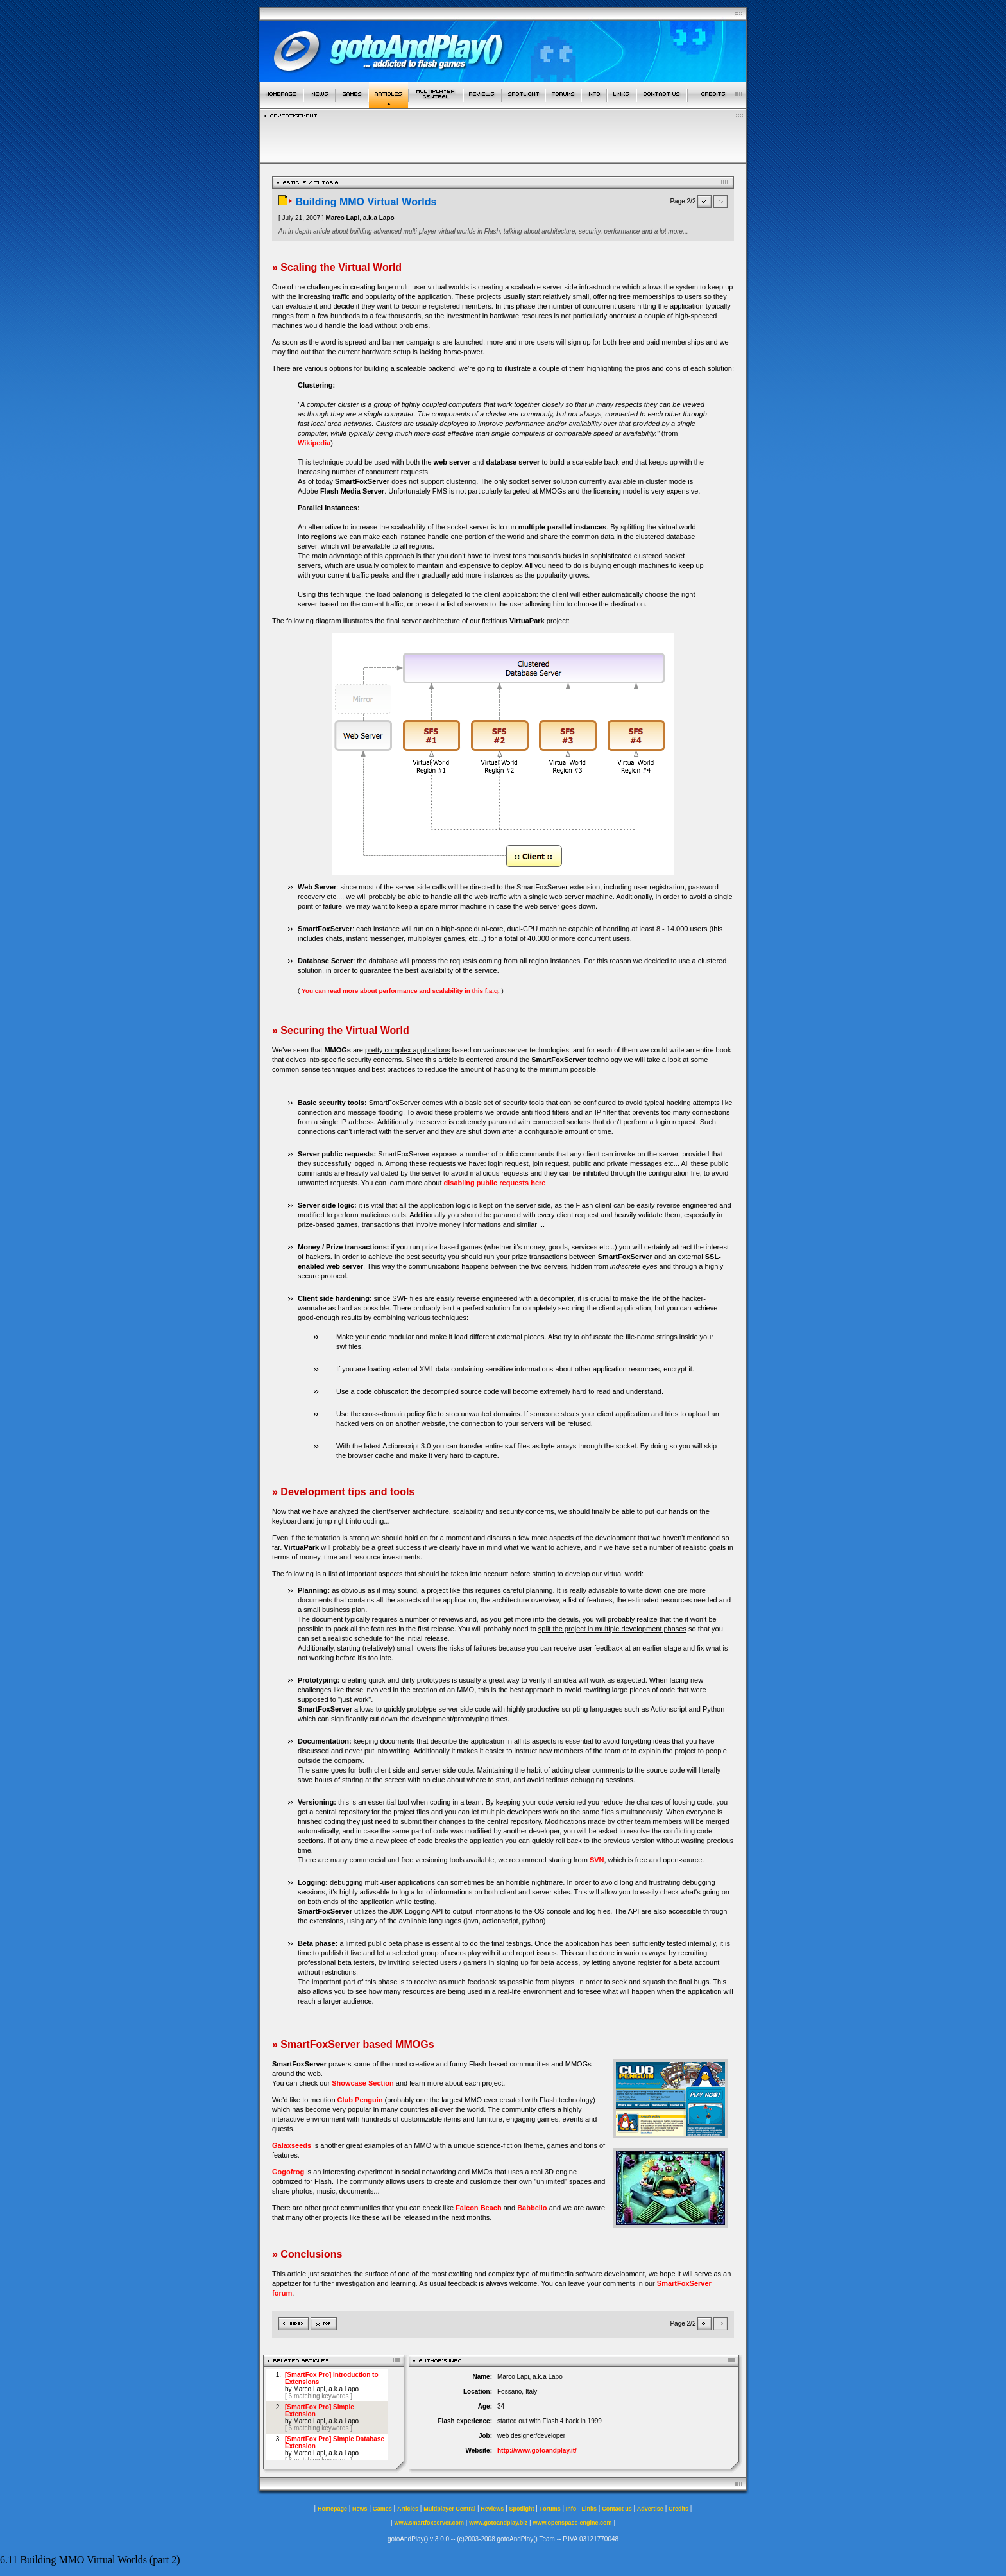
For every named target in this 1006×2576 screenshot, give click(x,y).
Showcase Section (363, 2083)
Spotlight (521, 2508)
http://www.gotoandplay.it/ (537, 2450)
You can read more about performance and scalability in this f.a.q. (401, 990)
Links (589, 2508)
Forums (550, 2508)
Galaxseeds (291, 2145)
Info (571, 2508)
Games (382, 2508)
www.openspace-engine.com (572, 2523)
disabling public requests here (495, 1183)
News (360, 2508)
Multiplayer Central (449, 2508)
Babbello (532, 2207)
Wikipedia (314, 443)
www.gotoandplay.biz (498, 2523)
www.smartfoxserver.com (429, 2523)
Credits (678, 2508)
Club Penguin (360, 2100)
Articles (407, 2508)
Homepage (332, 2508)
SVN (597, 1860)
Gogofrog (288, 2172)
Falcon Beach (479, 2207)
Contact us (617, 2508)
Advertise (650, 2508)
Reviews (492, 2508)
